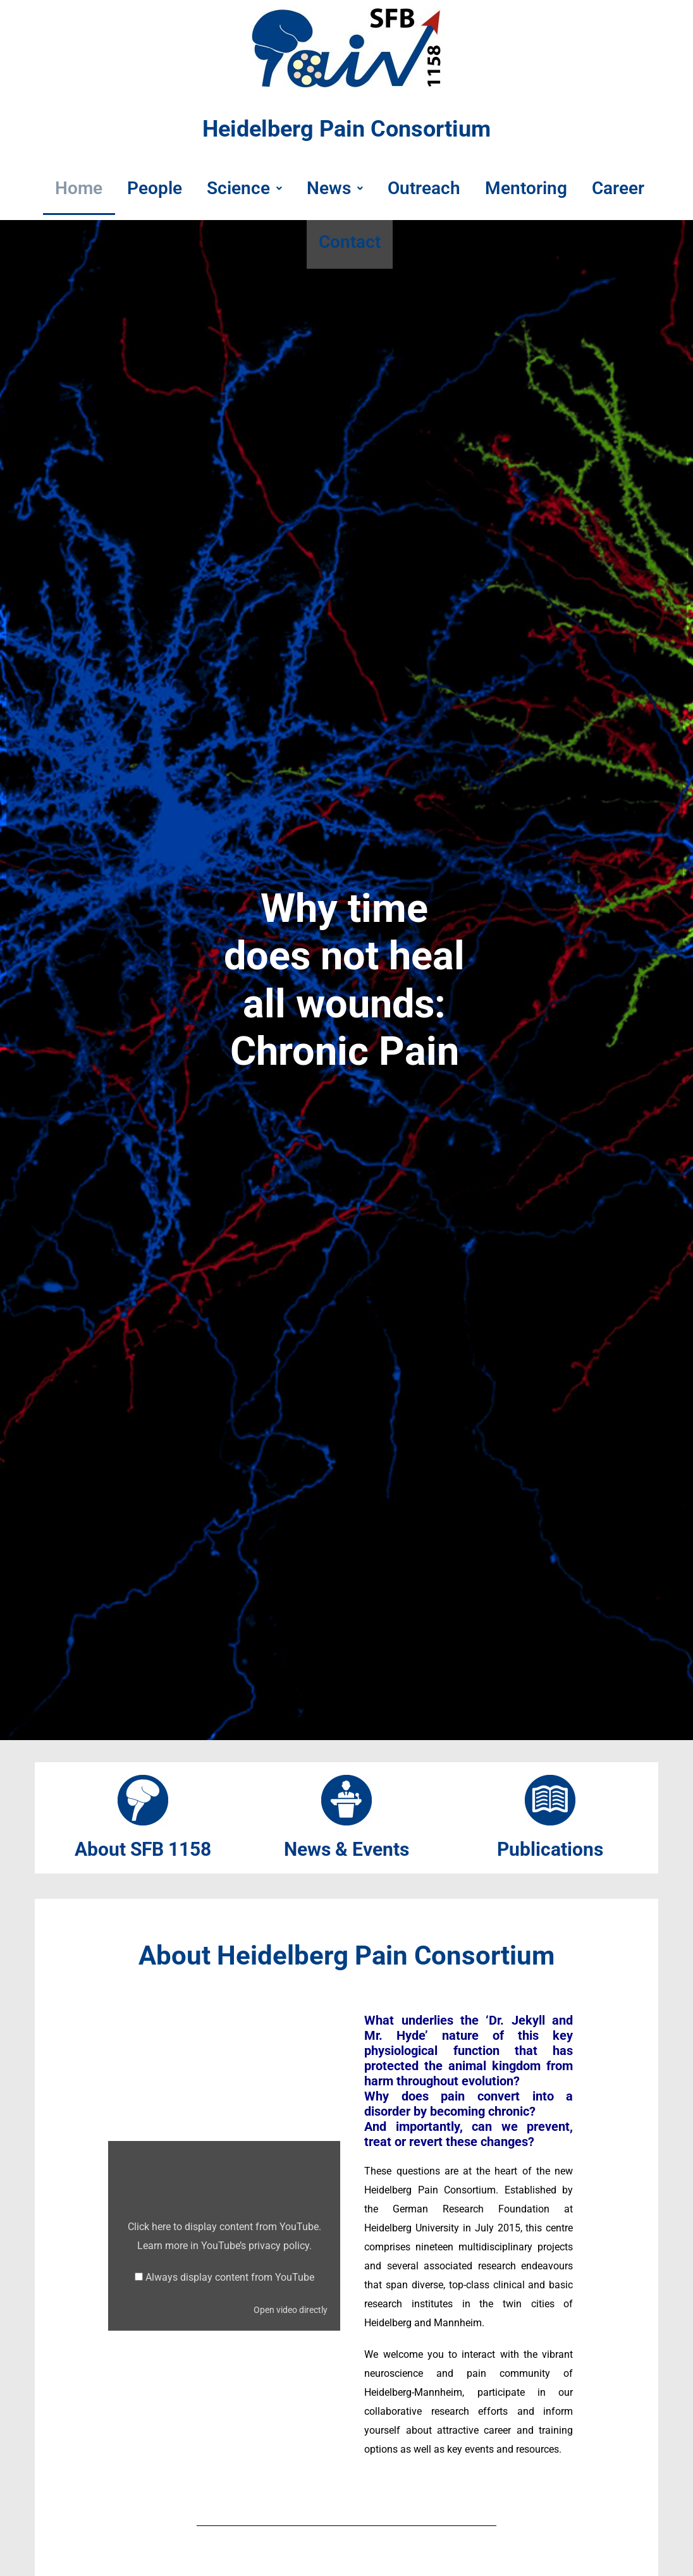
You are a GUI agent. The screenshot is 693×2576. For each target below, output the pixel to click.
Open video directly (291, 2310)
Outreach (427, 189)
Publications (550, 1849)
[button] (241, 189)
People (148, 189)
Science (241, 189)
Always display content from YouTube (229, 2277)
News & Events (346, 1849)
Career (627, 189)
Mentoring (532, 189)
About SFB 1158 (143, 1849)
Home (69, 189)
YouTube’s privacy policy (255, 2246)
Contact (350, 246)
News (335, 189)
